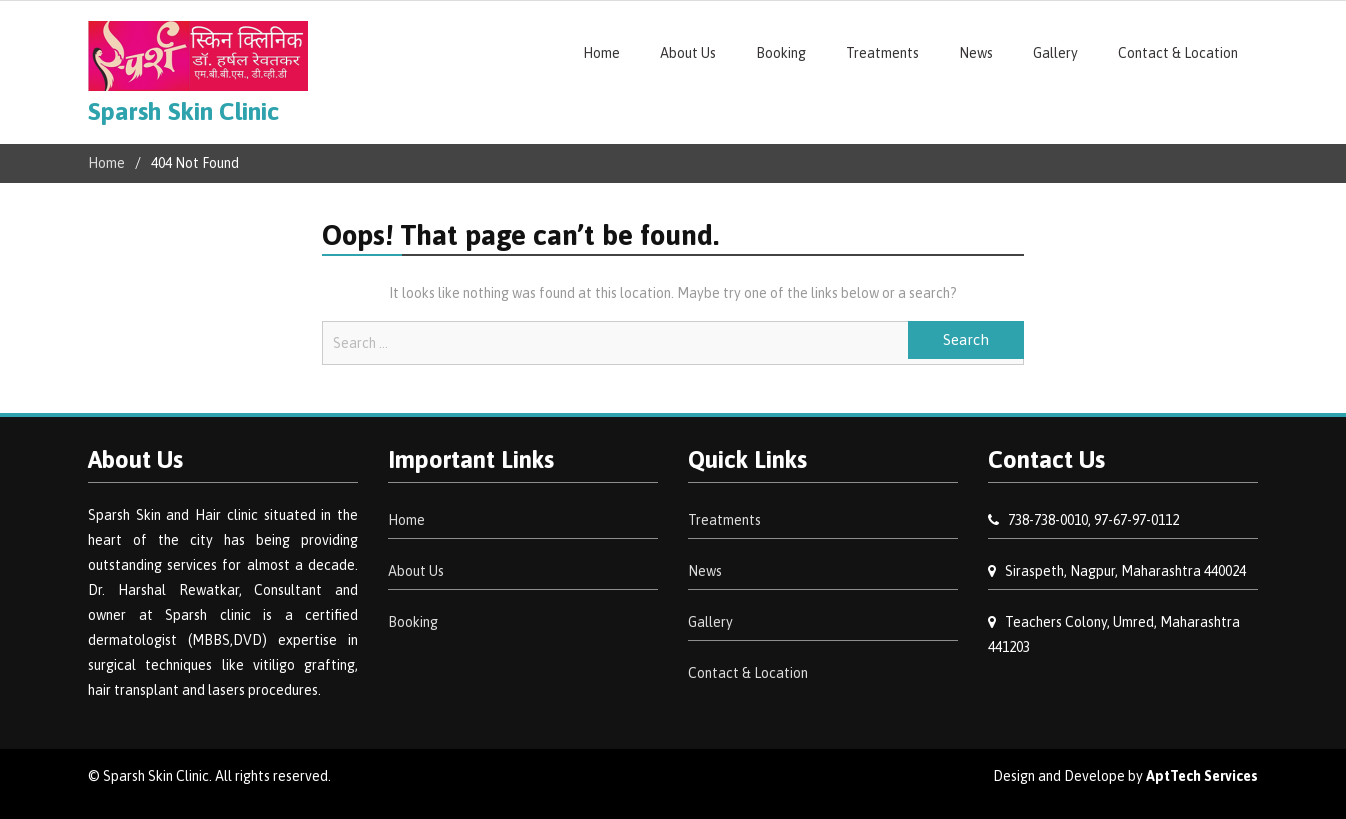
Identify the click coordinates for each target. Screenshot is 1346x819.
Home (601, 53)
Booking (781, 53)
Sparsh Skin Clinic (183, 111)
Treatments (882, 53)
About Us (688, 53)
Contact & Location (1178, 53)
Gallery (1055, 53)
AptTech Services (1202, 776)
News (976, 53)
